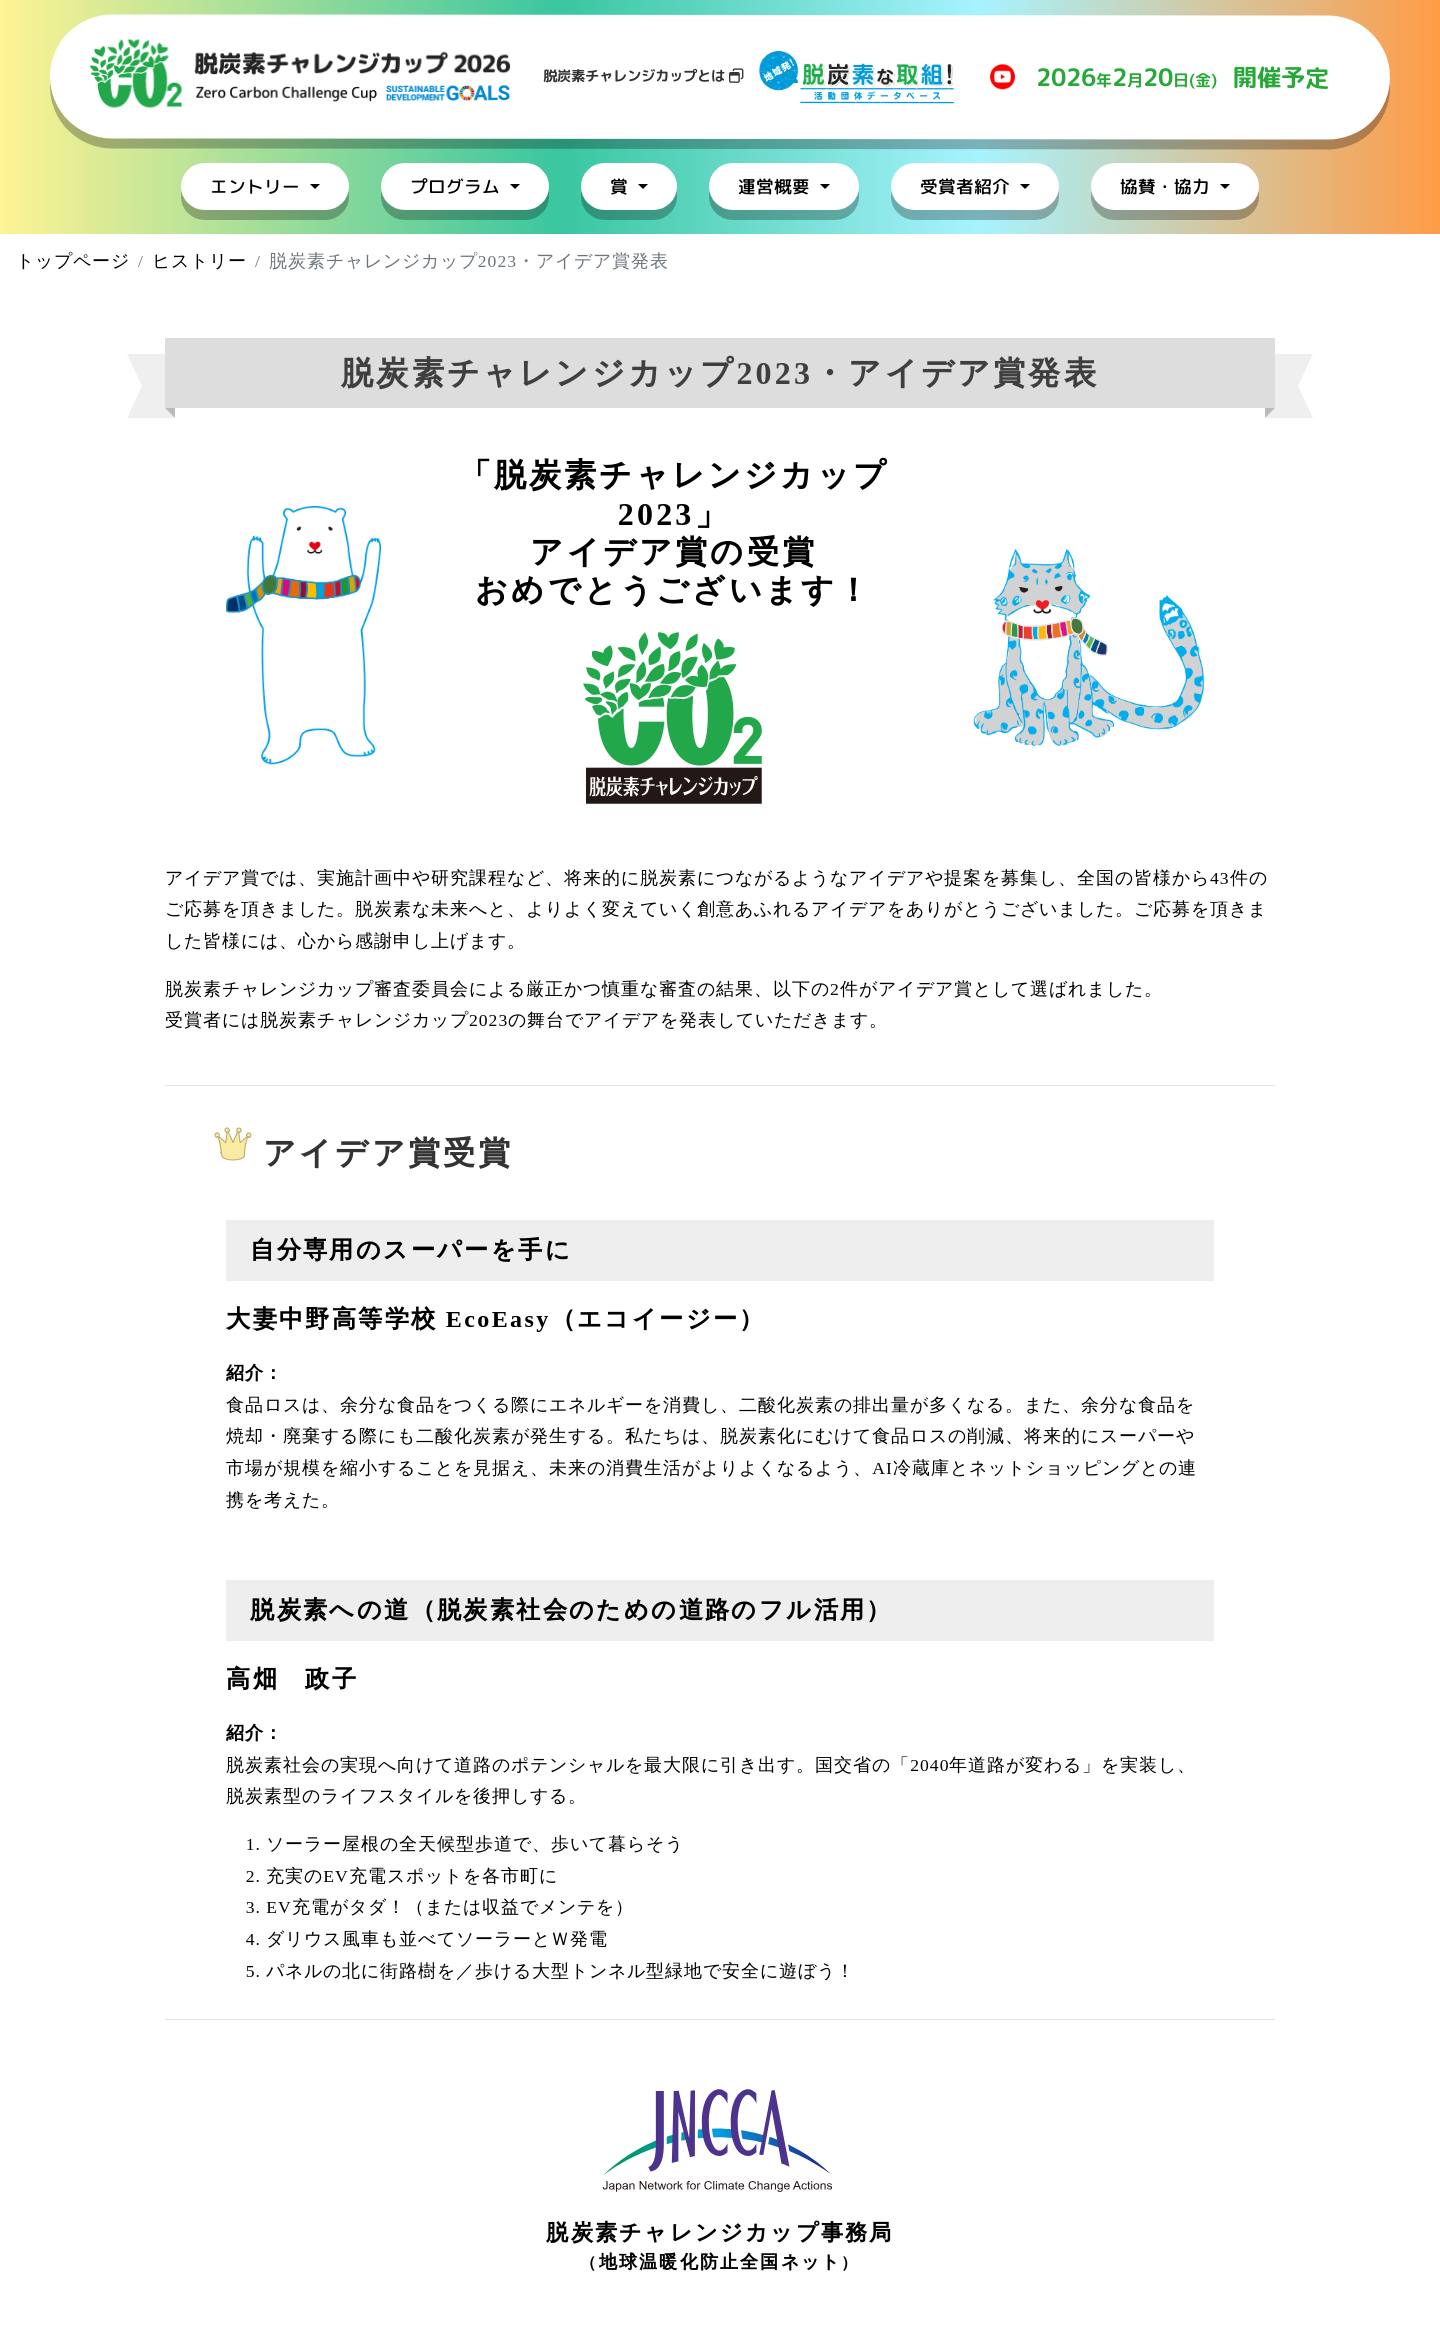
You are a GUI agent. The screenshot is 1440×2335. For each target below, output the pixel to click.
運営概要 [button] (776, 185)
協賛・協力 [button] (1167, 185)
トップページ (73, 261)
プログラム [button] (457, 185)
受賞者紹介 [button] (967, 185)
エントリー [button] (257, 185)
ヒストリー (199, 261)
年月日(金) (1182, 77)
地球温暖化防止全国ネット (720, 2262)
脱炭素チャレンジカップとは (643, 76)
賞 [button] (621, 185)
